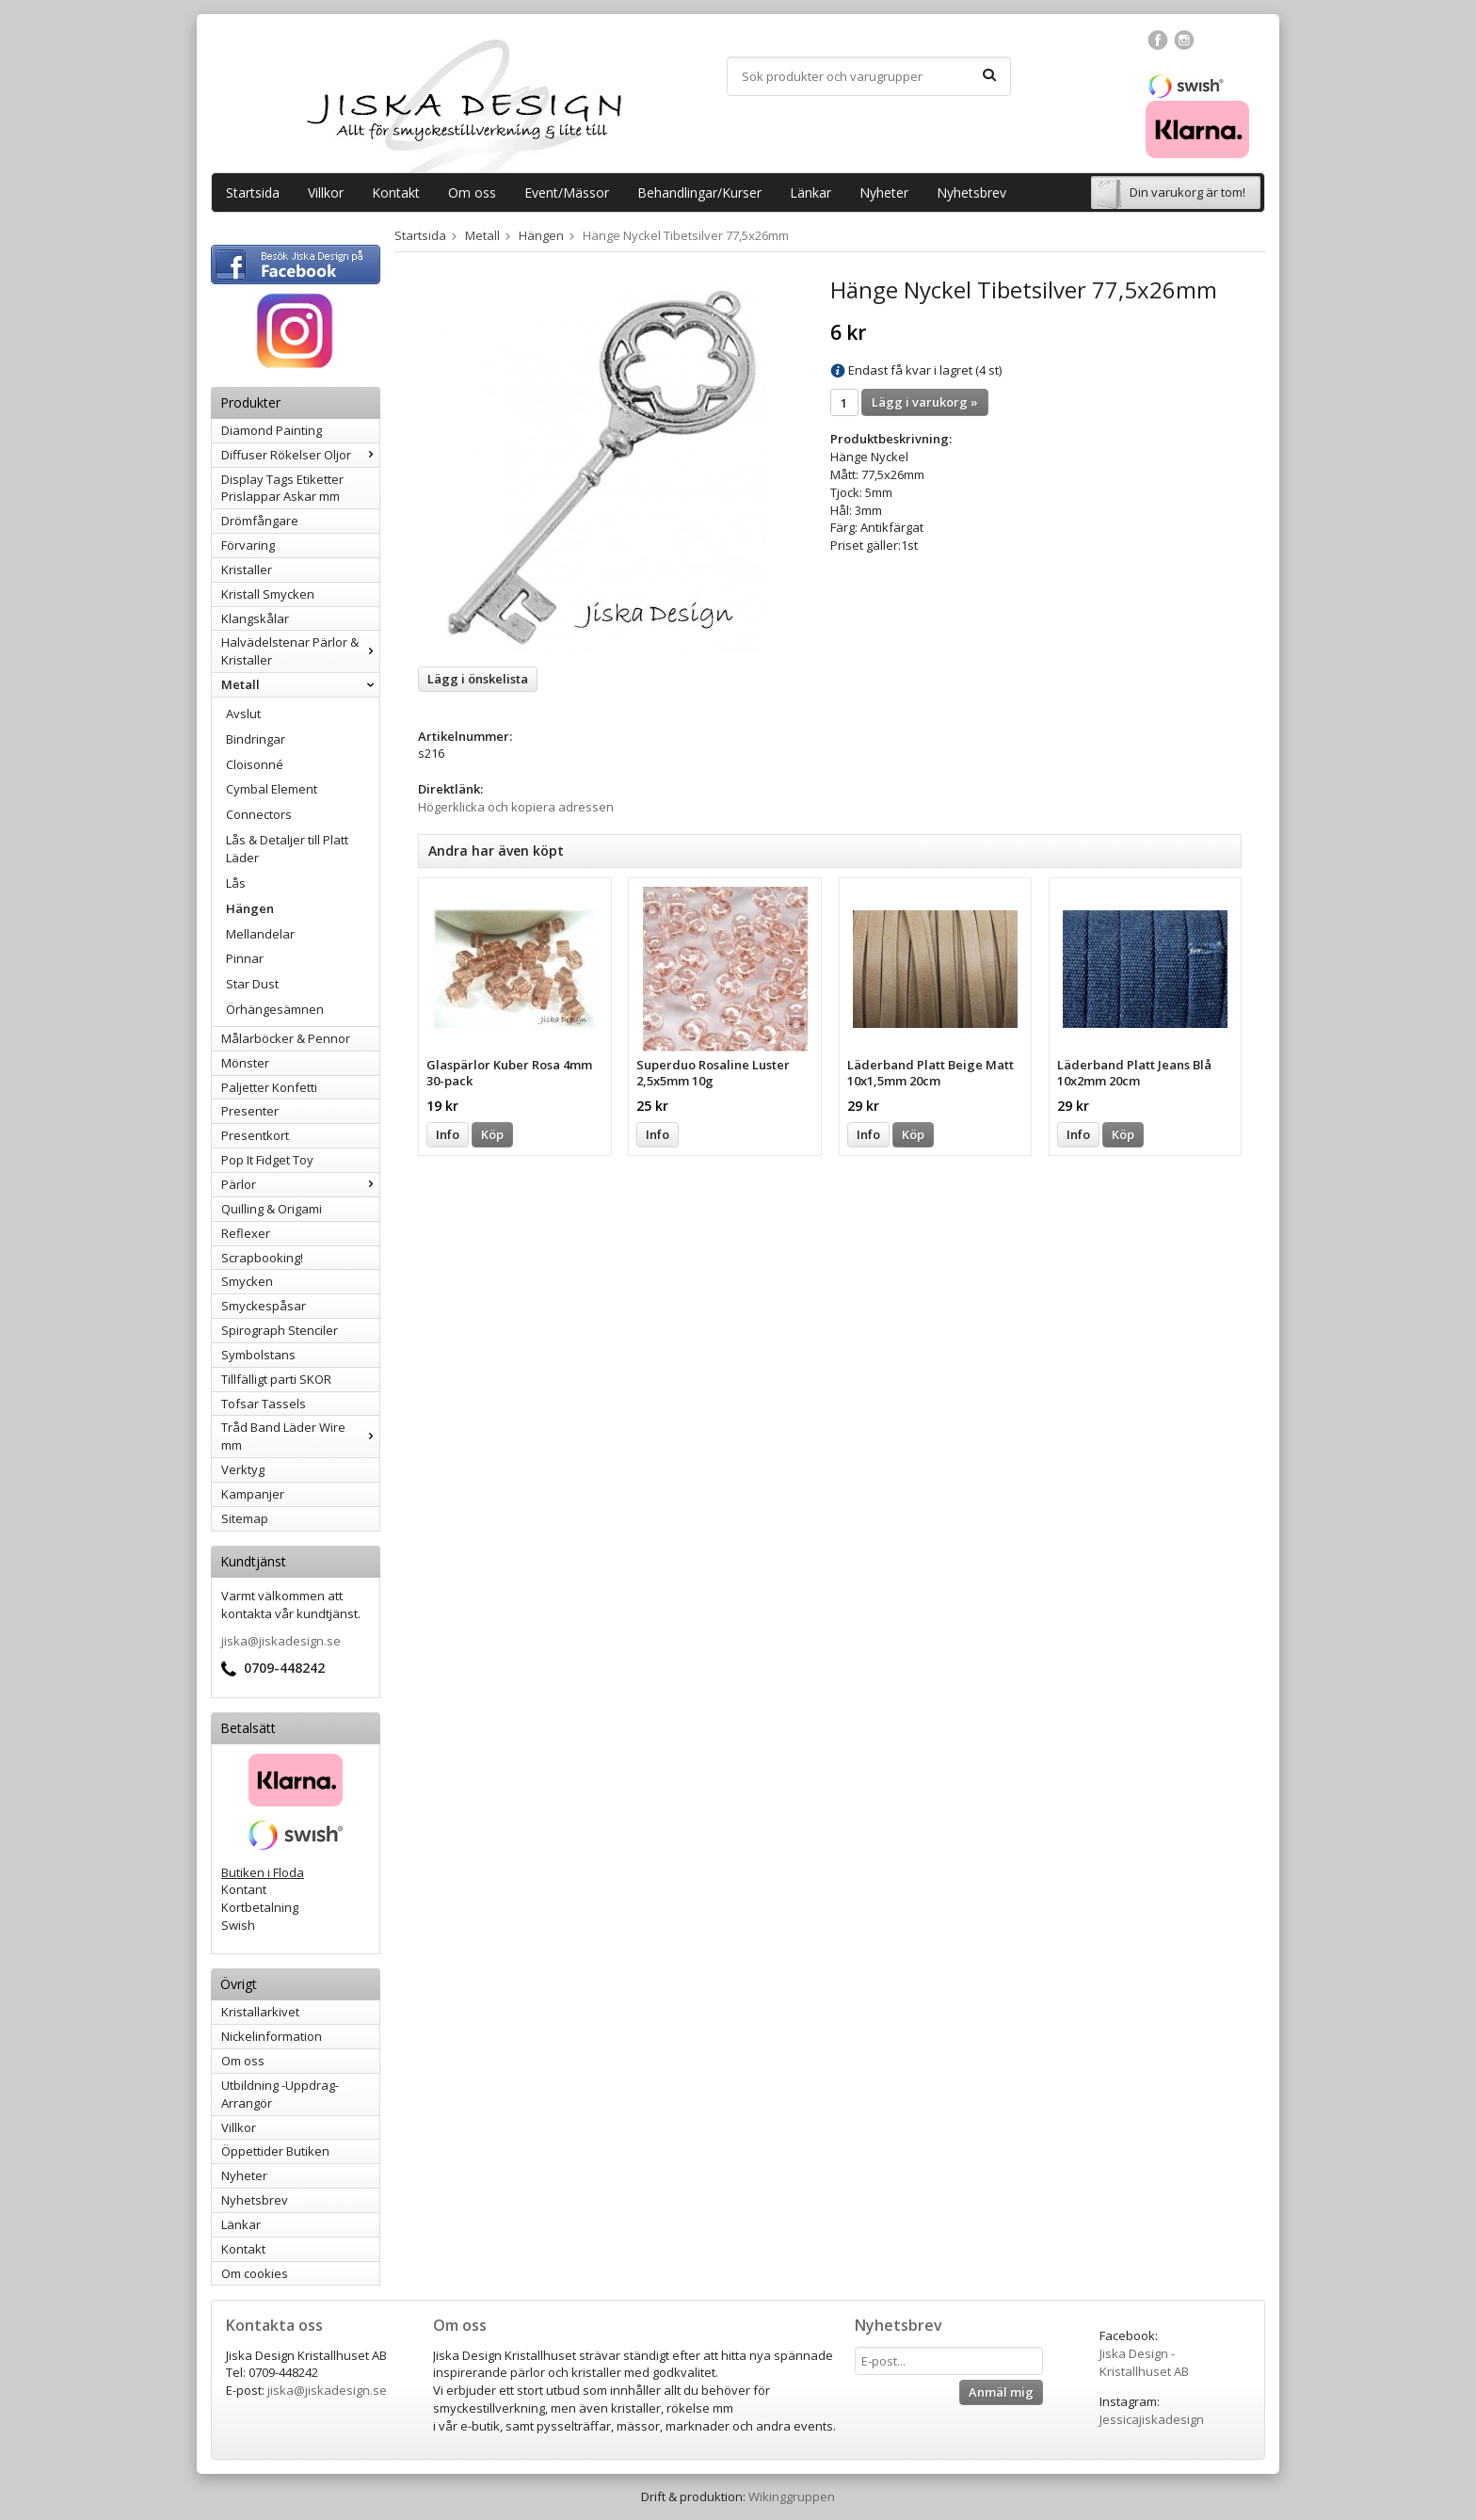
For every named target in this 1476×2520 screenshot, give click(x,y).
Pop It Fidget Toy (267, 1159)
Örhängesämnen (275, 1009)
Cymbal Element (271, 788)
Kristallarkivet (260, 2011)
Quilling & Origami (271, 1208)
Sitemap (244, 1518)
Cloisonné (254, 764)
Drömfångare (259, 520)
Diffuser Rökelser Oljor (300, 454)
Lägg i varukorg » (925, 401)
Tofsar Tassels (263, 1403)
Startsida (253, 192)
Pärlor (300, 1184)
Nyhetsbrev (971, 192)
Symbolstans (258, 1354)
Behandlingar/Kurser (699, 192)
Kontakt (396, 192)
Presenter (250, 1110)
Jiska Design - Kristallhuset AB (1144, 2362)
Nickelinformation (271, 2036)
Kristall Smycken (267, 594)
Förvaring (248, 545)
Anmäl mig (1001, 2392)
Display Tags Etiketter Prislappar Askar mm (282, 488)
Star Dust (252, 983)
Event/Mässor (566, 192)
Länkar (810, 192)
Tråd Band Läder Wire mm (300, 1436)
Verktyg (243, 1469)
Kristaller (246, 569)
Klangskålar (255, 618)
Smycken (247, 1281)
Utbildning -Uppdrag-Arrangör (280, 2094)
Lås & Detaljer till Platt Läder (287, 848)
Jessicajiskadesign (1151, 2419)
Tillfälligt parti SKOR (276, 1379)
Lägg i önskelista (477, 678)
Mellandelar (260, 933)
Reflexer (245, 1233)
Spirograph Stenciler (279, 1330)
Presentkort (255, 1135)
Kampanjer (252, 1493)
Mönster (245, 1062)
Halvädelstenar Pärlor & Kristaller (300, 651)
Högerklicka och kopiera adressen (516, 806)
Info (447, 1134)
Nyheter (883, 192)
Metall (300, 684)
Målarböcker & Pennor (285, 1038)
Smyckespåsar (263, 1305)
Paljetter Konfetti (269, 1087)
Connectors (259, 814)
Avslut (243, 713)
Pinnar (245, 958)
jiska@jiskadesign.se (281, 1640)
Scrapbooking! (262, 1257)
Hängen (250, 908)
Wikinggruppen (791, 2496)
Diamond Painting (271, 430)
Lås (236, 883)
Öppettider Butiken (275, 2151)
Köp (492, 1134)
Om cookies (254, 2273)
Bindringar (255, 738)
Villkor (326, 192)
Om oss (472, 192)
